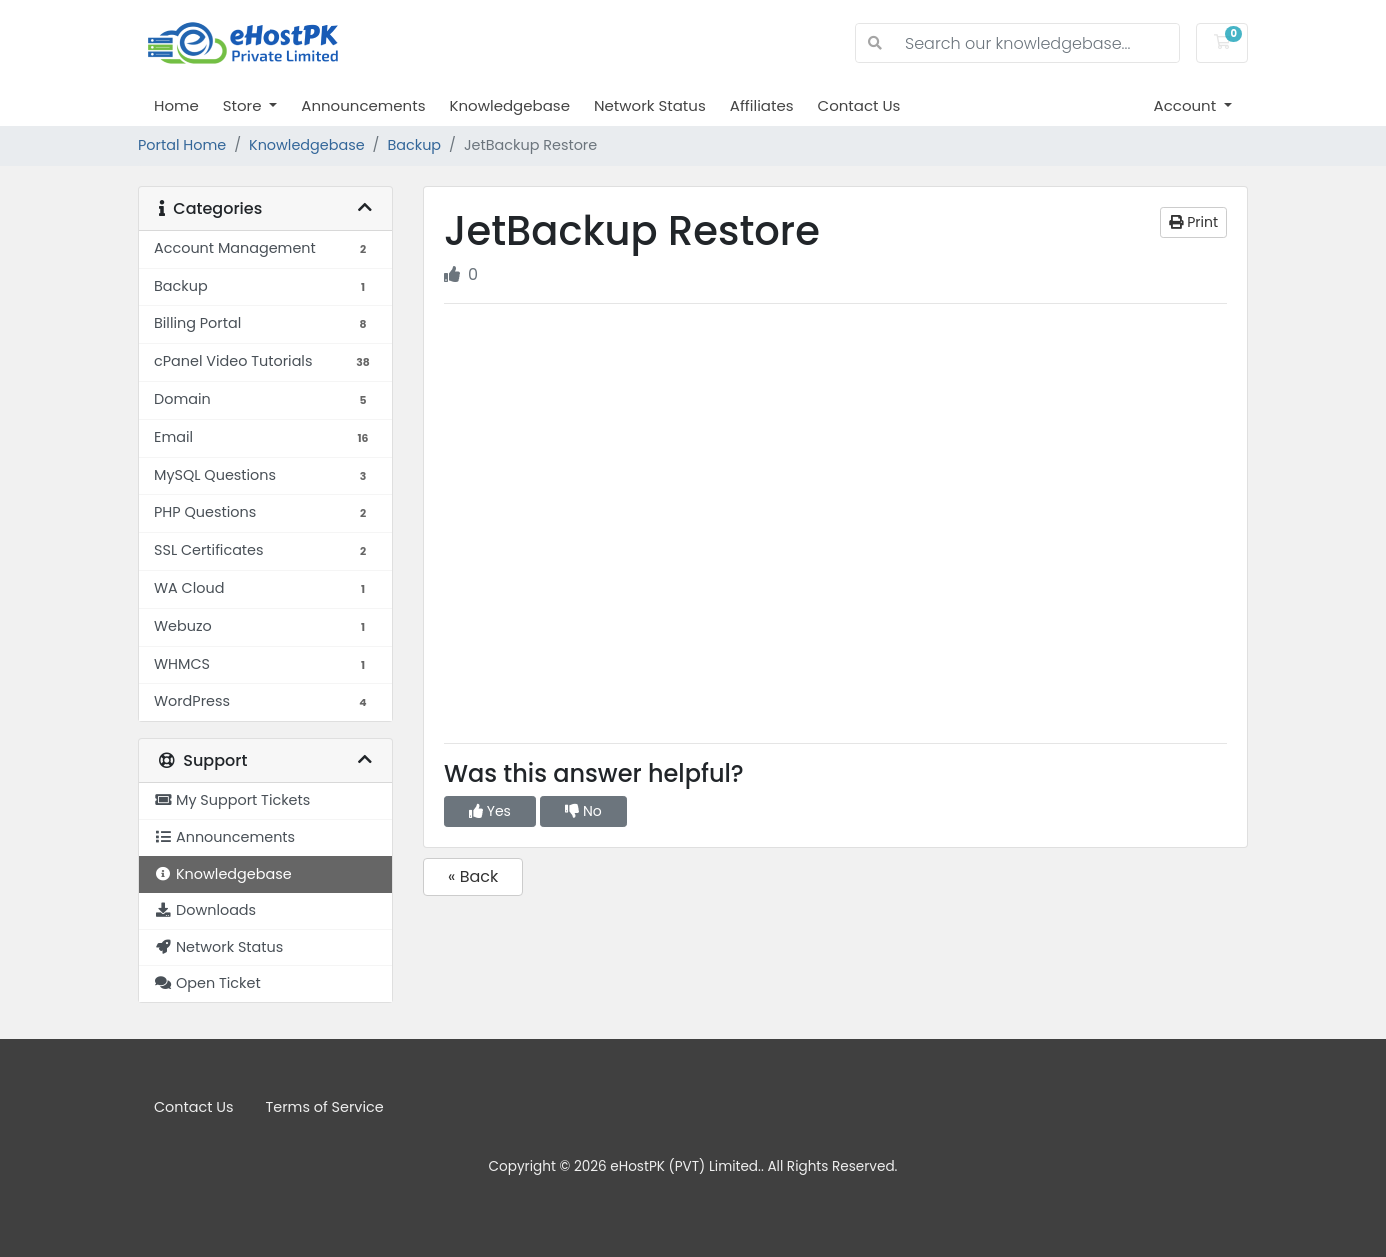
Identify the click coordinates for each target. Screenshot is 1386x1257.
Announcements (363, 105)
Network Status (650, 105)
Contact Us (859, 105)
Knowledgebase (509, 105)
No (583, 811)
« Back (473, 876)
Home (176, 105)
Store (244, 105)
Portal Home (182, 145)
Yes (490, 811)
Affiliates (762, 105)
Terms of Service (325, 1107)
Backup (414, 145)
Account (1187, 105)
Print (1193, 222)
